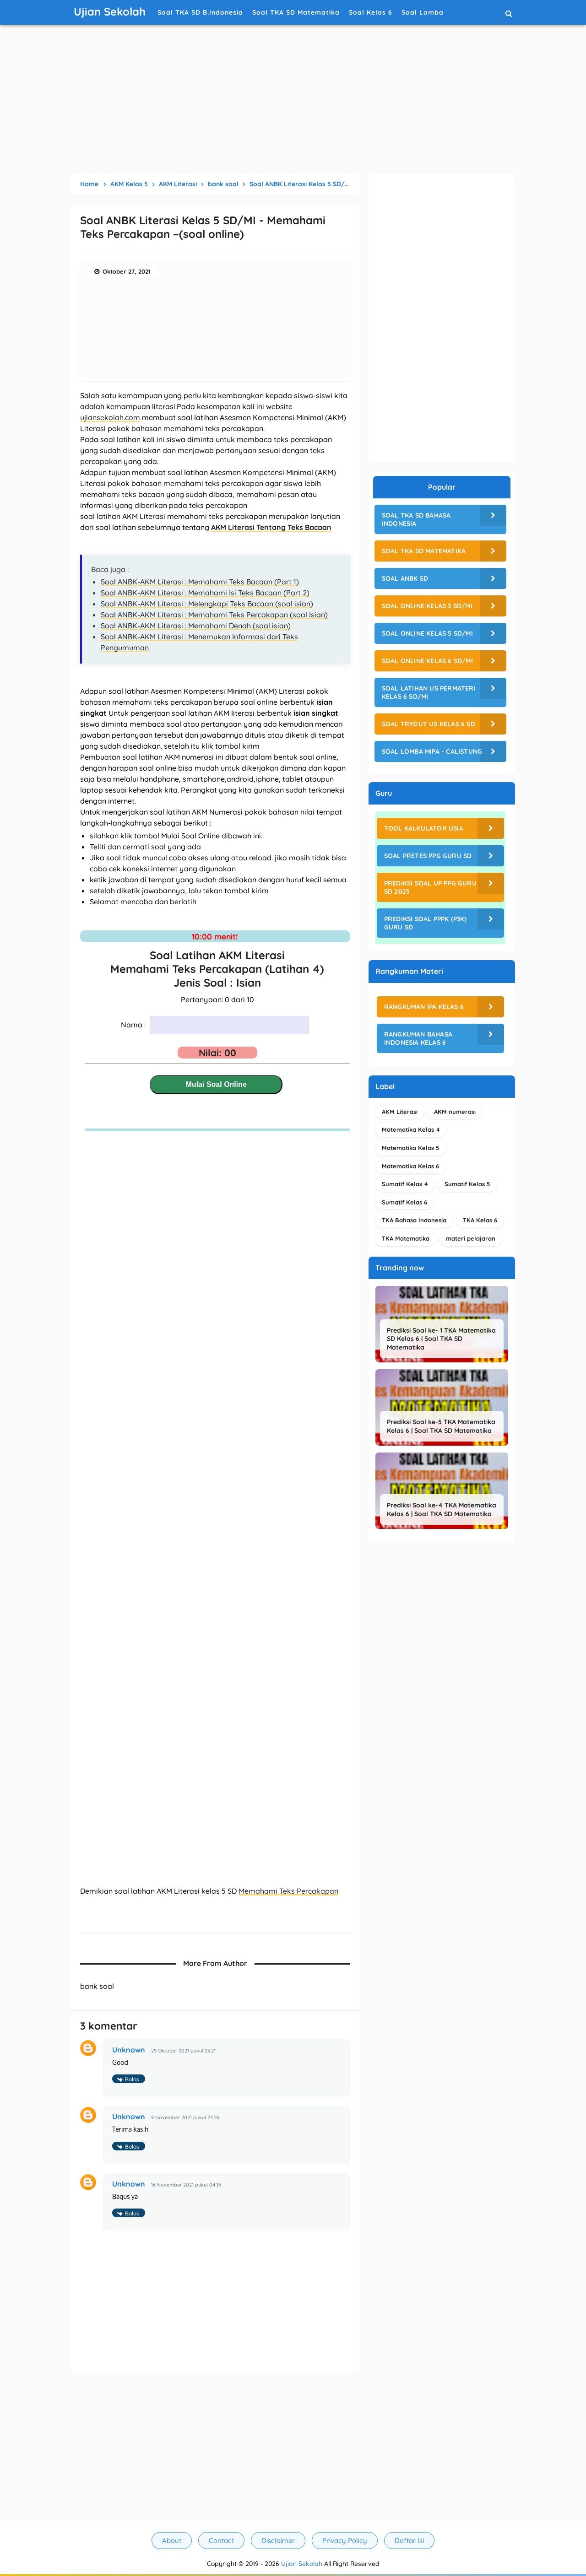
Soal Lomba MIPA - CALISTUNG (432, 751)
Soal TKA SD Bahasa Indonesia (416, 519)
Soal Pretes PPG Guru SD (428, 856)
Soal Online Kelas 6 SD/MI (427, 661)
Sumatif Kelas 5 (467, 1184)
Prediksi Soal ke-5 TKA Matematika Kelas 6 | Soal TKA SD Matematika (441, 1426)
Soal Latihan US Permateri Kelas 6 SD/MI (429, 692)
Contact (221, 2540)
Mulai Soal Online (216, 1084)
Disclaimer (278, 2540)
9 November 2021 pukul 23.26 (185, 2117)
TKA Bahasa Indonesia (414, 1220)
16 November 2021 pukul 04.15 (186, 2185)
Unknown (128, 2049)
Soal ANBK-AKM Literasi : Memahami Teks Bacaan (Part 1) (200, 581)
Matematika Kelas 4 (411, 1129)
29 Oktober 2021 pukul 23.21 (183, 2050)
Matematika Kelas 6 (410, 1166)
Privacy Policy (344, 2540)
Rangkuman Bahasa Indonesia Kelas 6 (418, 1038)
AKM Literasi (400, 1111)
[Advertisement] (293, 101)
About (171, 2540)
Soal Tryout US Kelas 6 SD (428, 724)
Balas (132, 2079)
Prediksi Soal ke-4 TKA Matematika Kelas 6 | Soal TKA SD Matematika (441, 1509)
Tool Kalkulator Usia (423, 828)
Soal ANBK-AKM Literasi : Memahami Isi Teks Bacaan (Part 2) (205, 592)
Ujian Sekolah (301, 2564)
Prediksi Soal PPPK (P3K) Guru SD (425, 923)
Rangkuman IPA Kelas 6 (424, 1007)
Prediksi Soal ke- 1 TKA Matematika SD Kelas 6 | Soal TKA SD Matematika (441, 1338)
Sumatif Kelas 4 (405, 1184)
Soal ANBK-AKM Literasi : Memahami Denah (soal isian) (196, 625)
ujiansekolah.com (110, 417)
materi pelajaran (470, 1238)
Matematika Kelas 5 (411, 1147)
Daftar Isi (409, 2540)
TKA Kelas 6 (480, 1220)
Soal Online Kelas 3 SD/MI (427, 606)
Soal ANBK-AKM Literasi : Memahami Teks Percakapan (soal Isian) (214, 614)
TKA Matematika (405, 1238)
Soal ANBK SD (405, 578)
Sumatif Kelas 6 (404, 1202)
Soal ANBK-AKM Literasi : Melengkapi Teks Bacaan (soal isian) (207, 603)
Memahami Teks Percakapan (288, 1891)
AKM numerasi (455, 1111)
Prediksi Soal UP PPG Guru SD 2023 (430, 887)
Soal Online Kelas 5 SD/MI (427, 633)
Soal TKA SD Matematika (424, 551)
